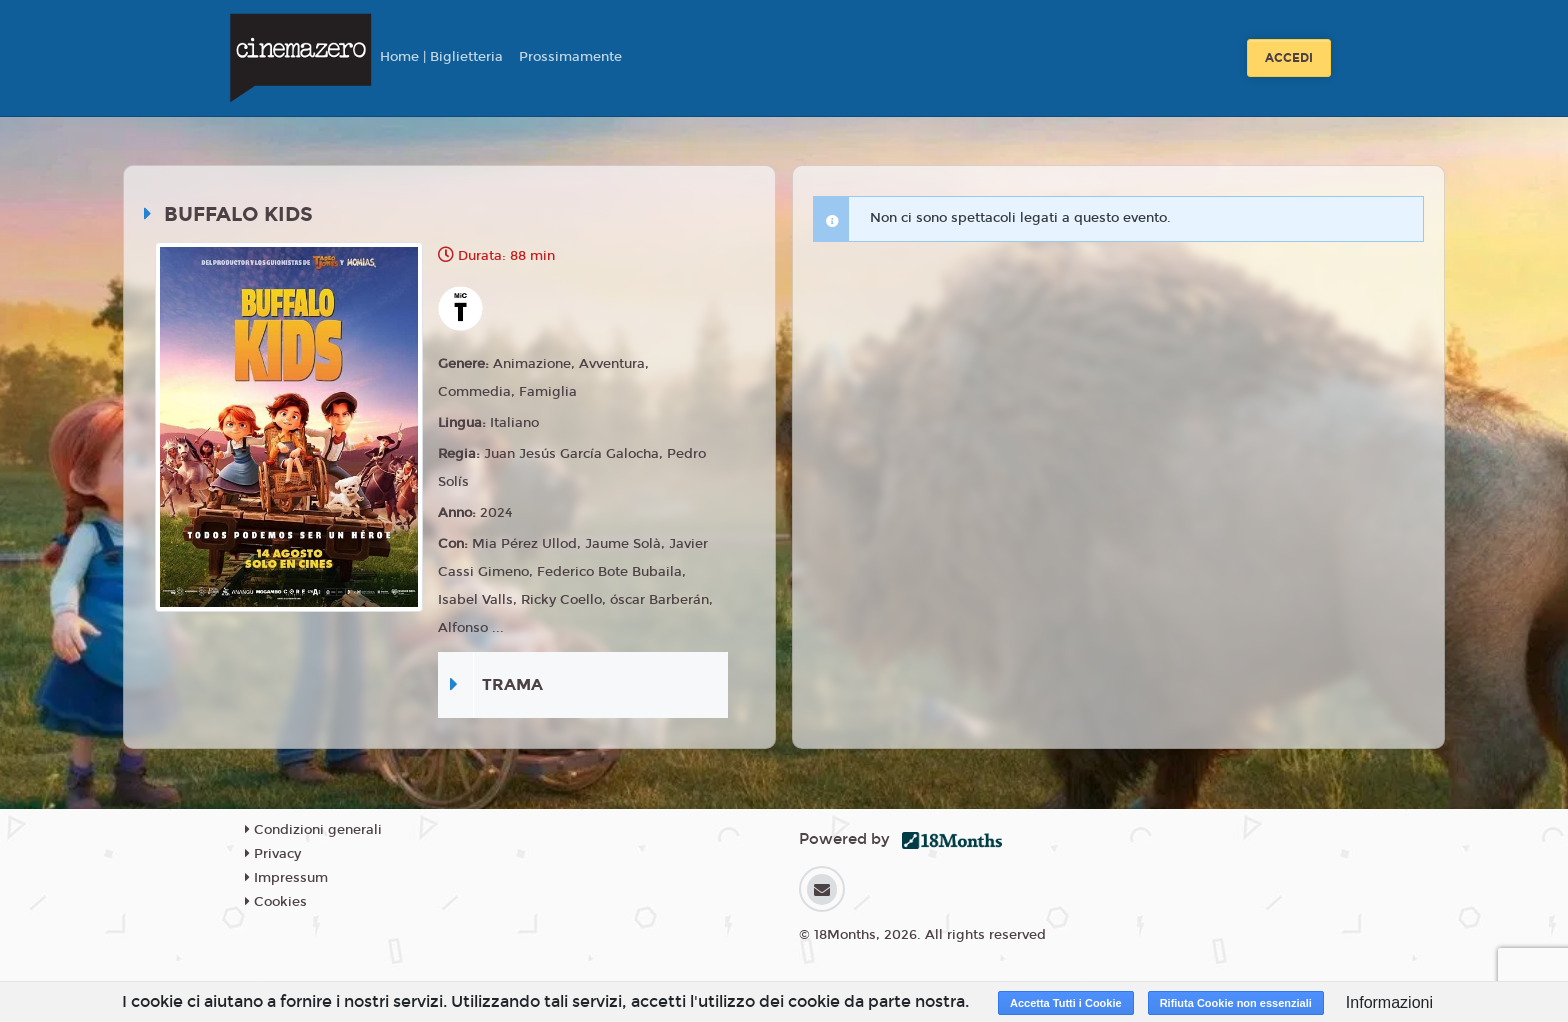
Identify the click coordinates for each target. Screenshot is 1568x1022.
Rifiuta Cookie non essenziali (1236, 1003)
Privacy (273, 854)
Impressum (286, 878)
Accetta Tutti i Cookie (1066, 1003)
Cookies (276, 902)
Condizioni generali (313, 830)
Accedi (1289, 58)
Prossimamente (570, 57)
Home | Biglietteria (441, 57)
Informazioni (1389, 1002)
